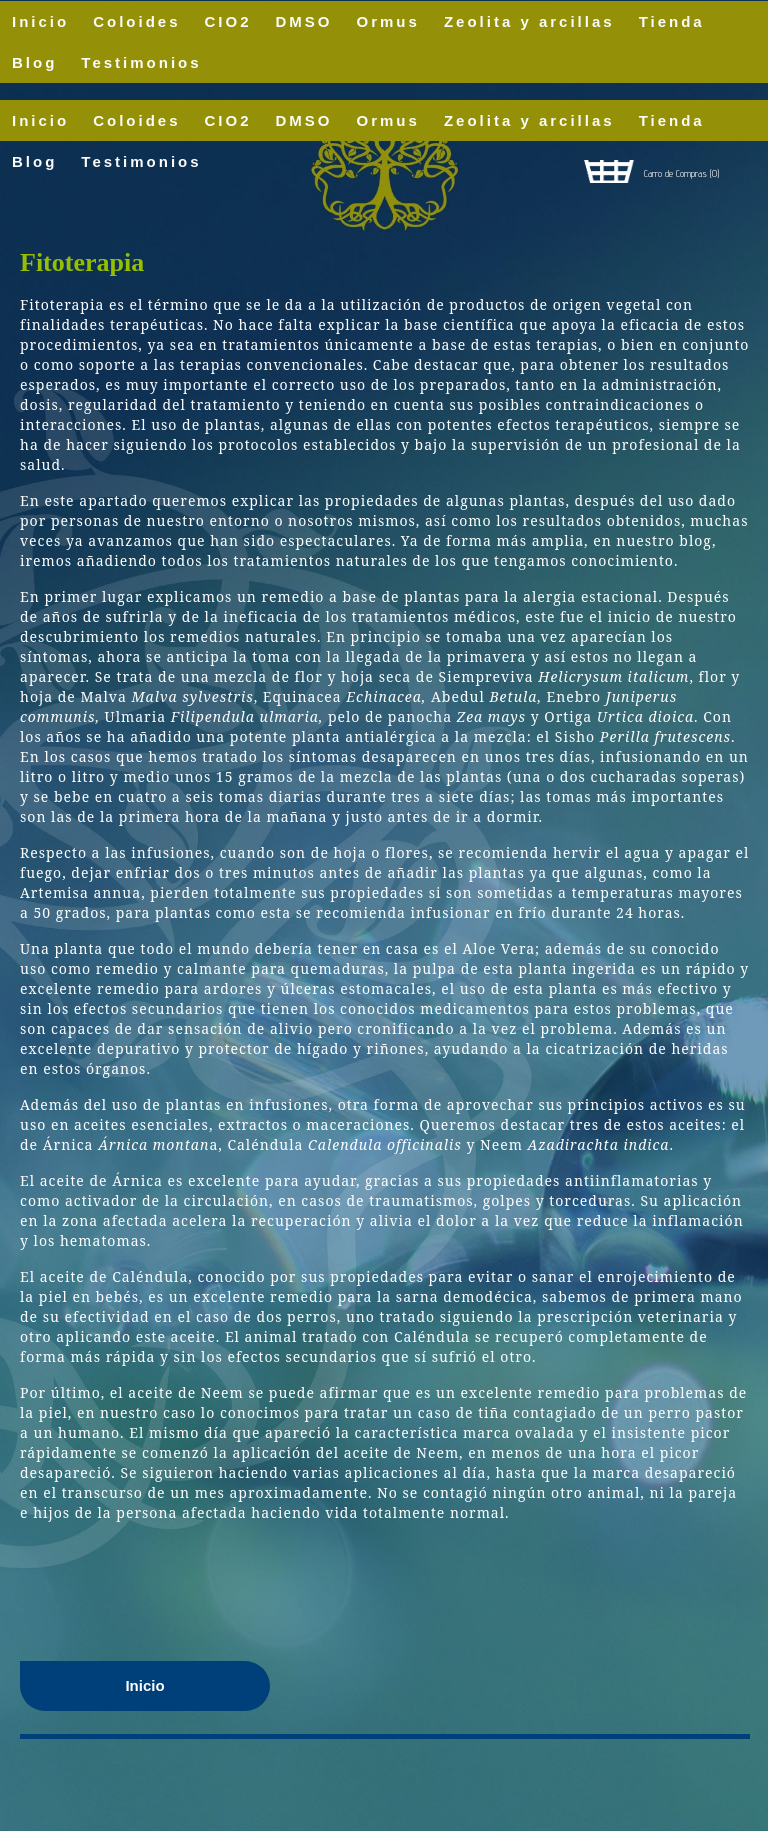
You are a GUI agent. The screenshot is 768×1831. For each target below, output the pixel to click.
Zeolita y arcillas (529, 120)
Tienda (672, 120)
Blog (34, 62)
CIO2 (228, 120)
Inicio (40, 120)
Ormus (388, 120)
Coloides (136, 120)
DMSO (304, 120)
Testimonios (141, 62)
